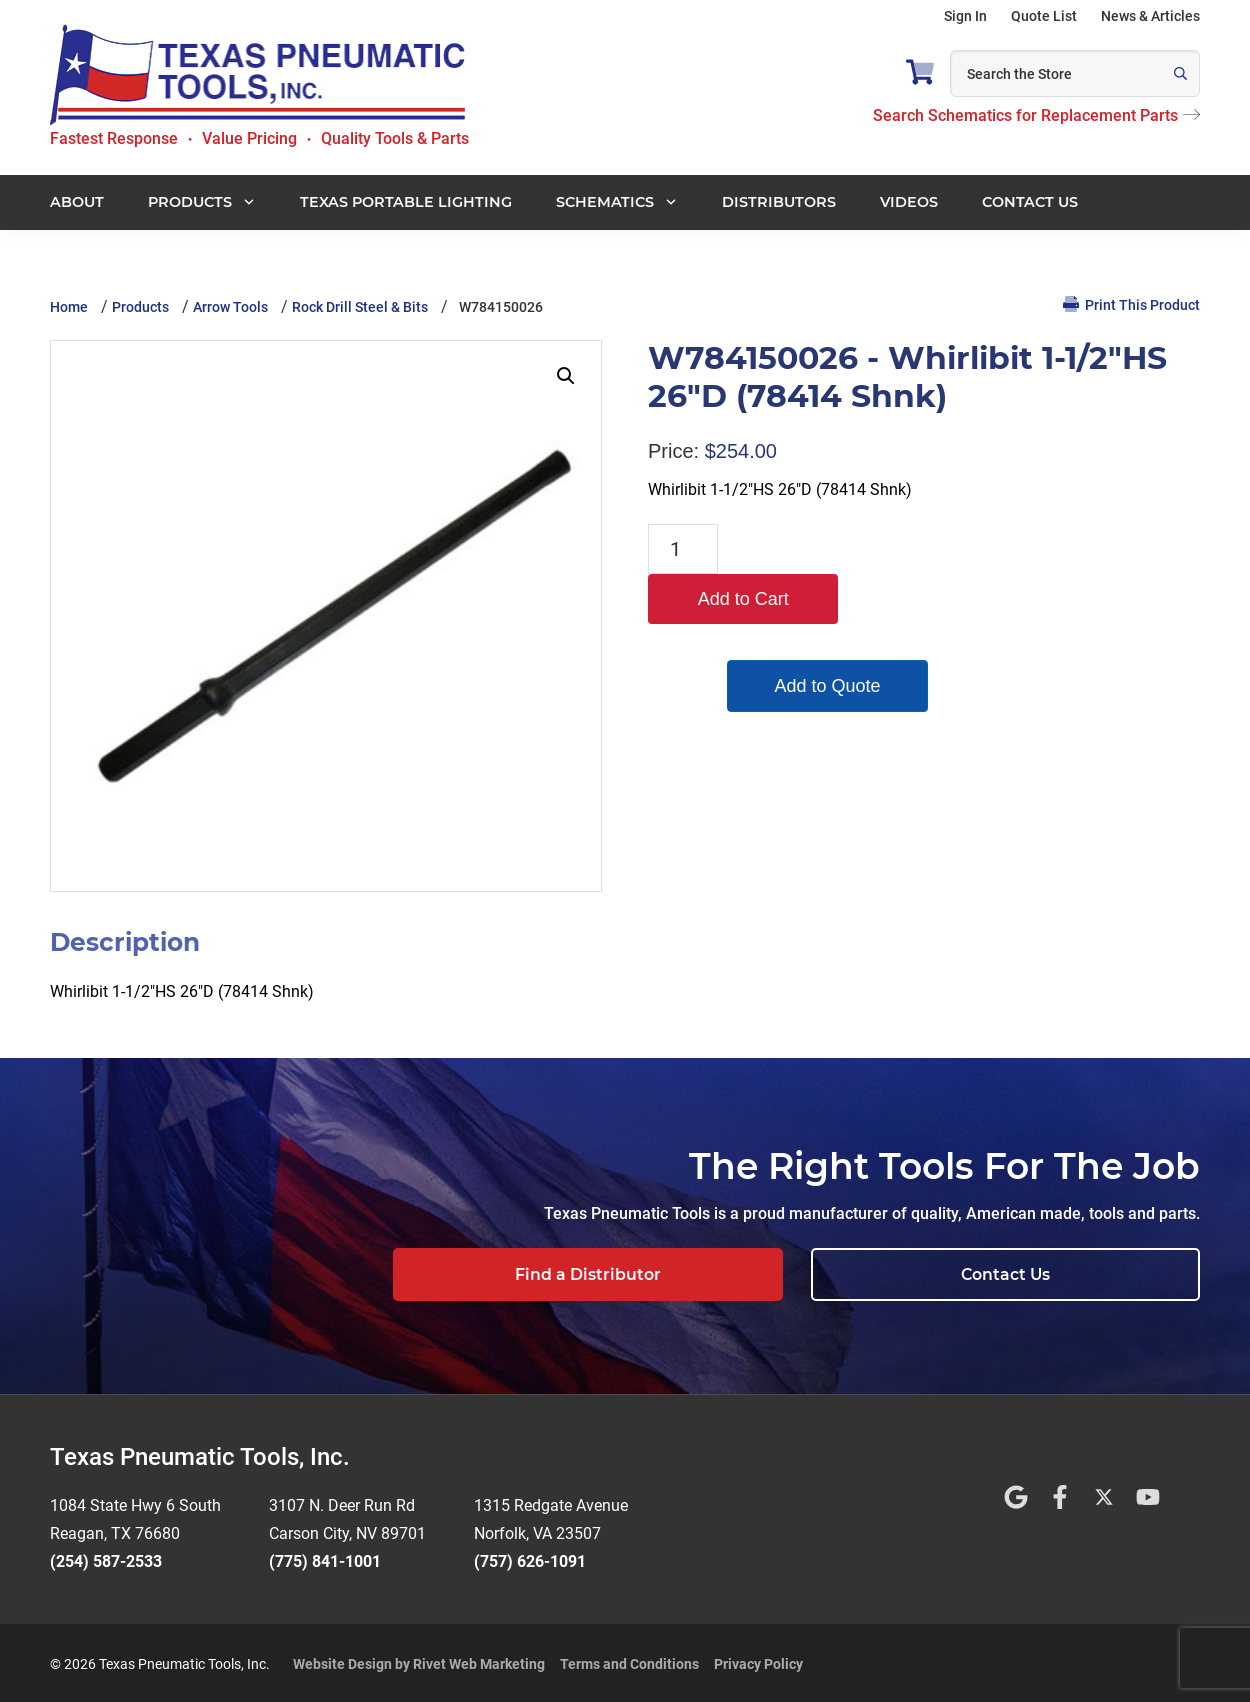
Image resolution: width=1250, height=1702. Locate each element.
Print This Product (1131, 304)
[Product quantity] (683, 549)
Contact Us (1075, 1274)
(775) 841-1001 (325, 1558)
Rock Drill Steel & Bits (360, 307)
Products (140, 307)
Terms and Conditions (629, 1661)
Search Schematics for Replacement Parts (1036, 115)
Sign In (965, 16)
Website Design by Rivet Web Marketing (419, 1661)
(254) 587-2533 (106, 1558)
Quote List (1044, 16)
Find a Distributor (797, 1274)
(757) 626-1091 (530, 1558)
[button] (566, 376)
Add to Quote (822, 636)
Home (69, 307)
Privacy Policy (758, 1661)
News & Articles (1150, 16)
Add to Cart (821, 549)
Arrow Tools (230, 307)
